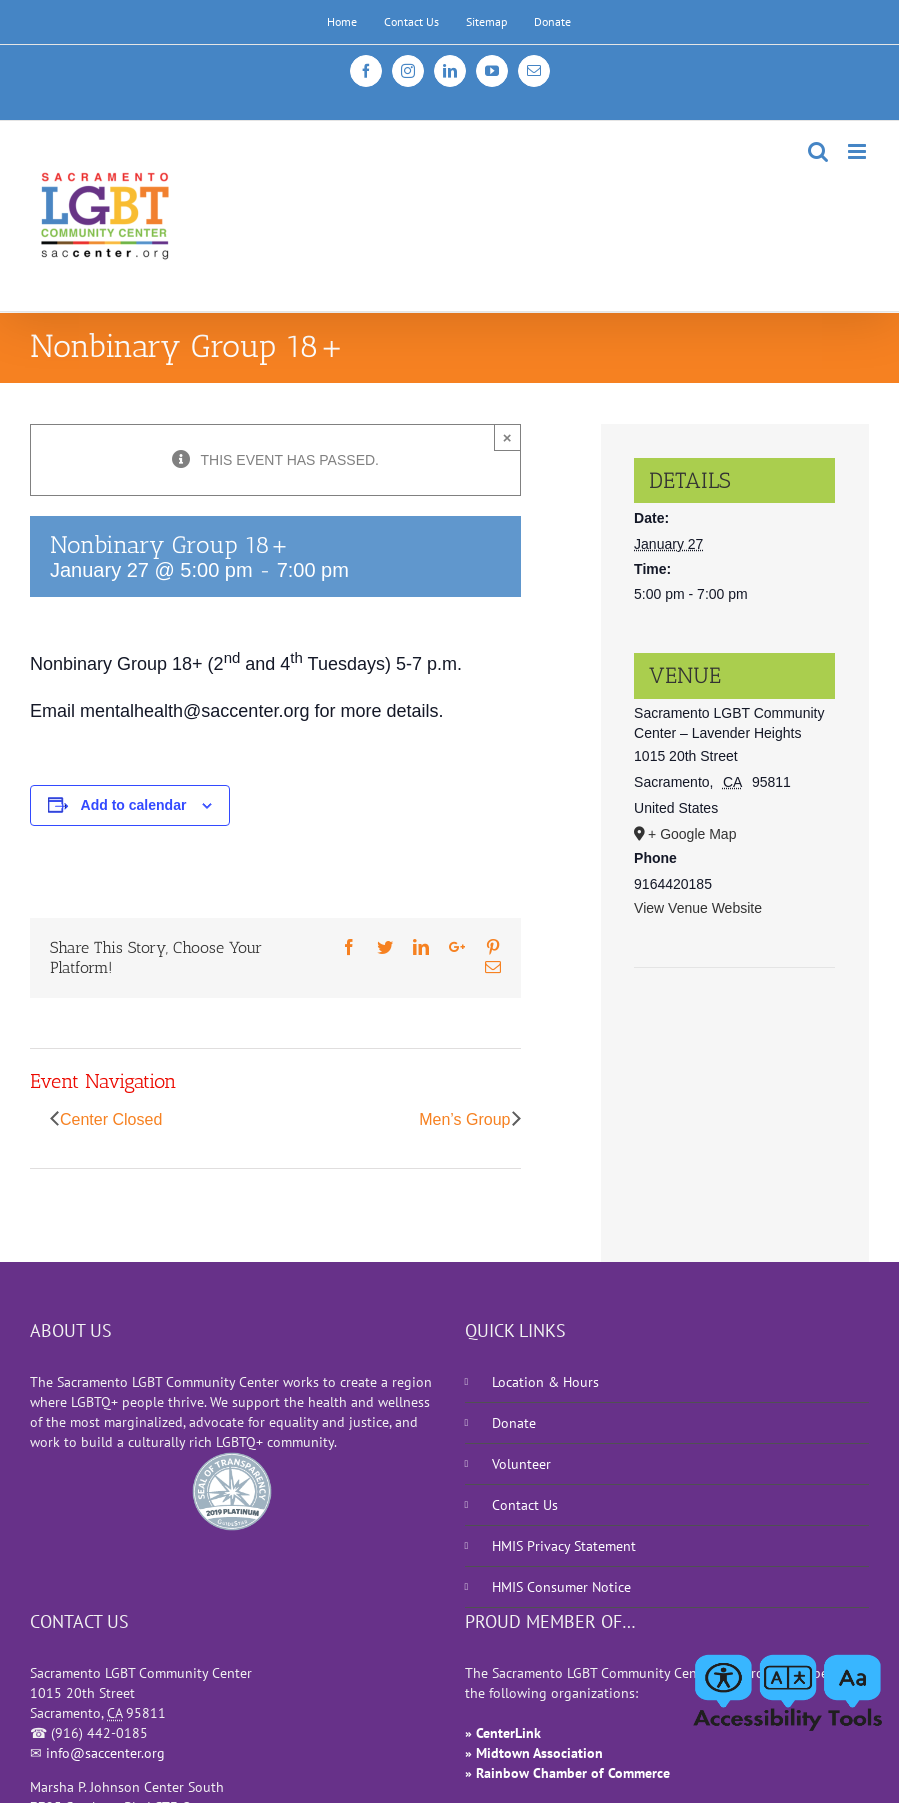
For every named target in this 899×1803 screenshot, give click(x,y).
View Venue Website (698, 908)
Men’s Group (464, 1119)
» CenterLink (503, 1733)
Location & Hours (545, 1382)
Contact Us (525, 1505)
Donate (514, 1423)
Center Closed (111, 1119)
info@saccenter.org (105, 1753)
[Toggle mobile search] (818, 151)
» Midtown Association (534, 1753)
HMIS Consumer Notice (561, 1587)
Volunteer (521, 1464)
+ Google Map (692, 834)
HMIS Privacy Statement (564, 1546)
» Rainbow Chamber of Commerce (567, 1773)
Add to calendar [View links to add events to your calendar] (134, 805)
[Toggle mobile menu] (858, 151)
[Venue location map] (734, 1028)
